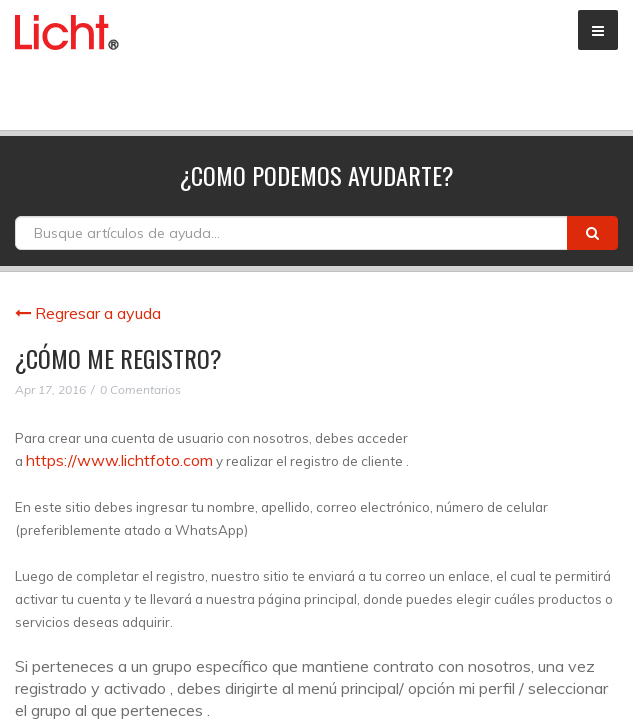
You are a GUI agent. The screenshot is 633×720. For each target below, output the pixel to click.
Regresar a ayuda (88, 313)
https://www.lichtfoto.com (119, 460)
